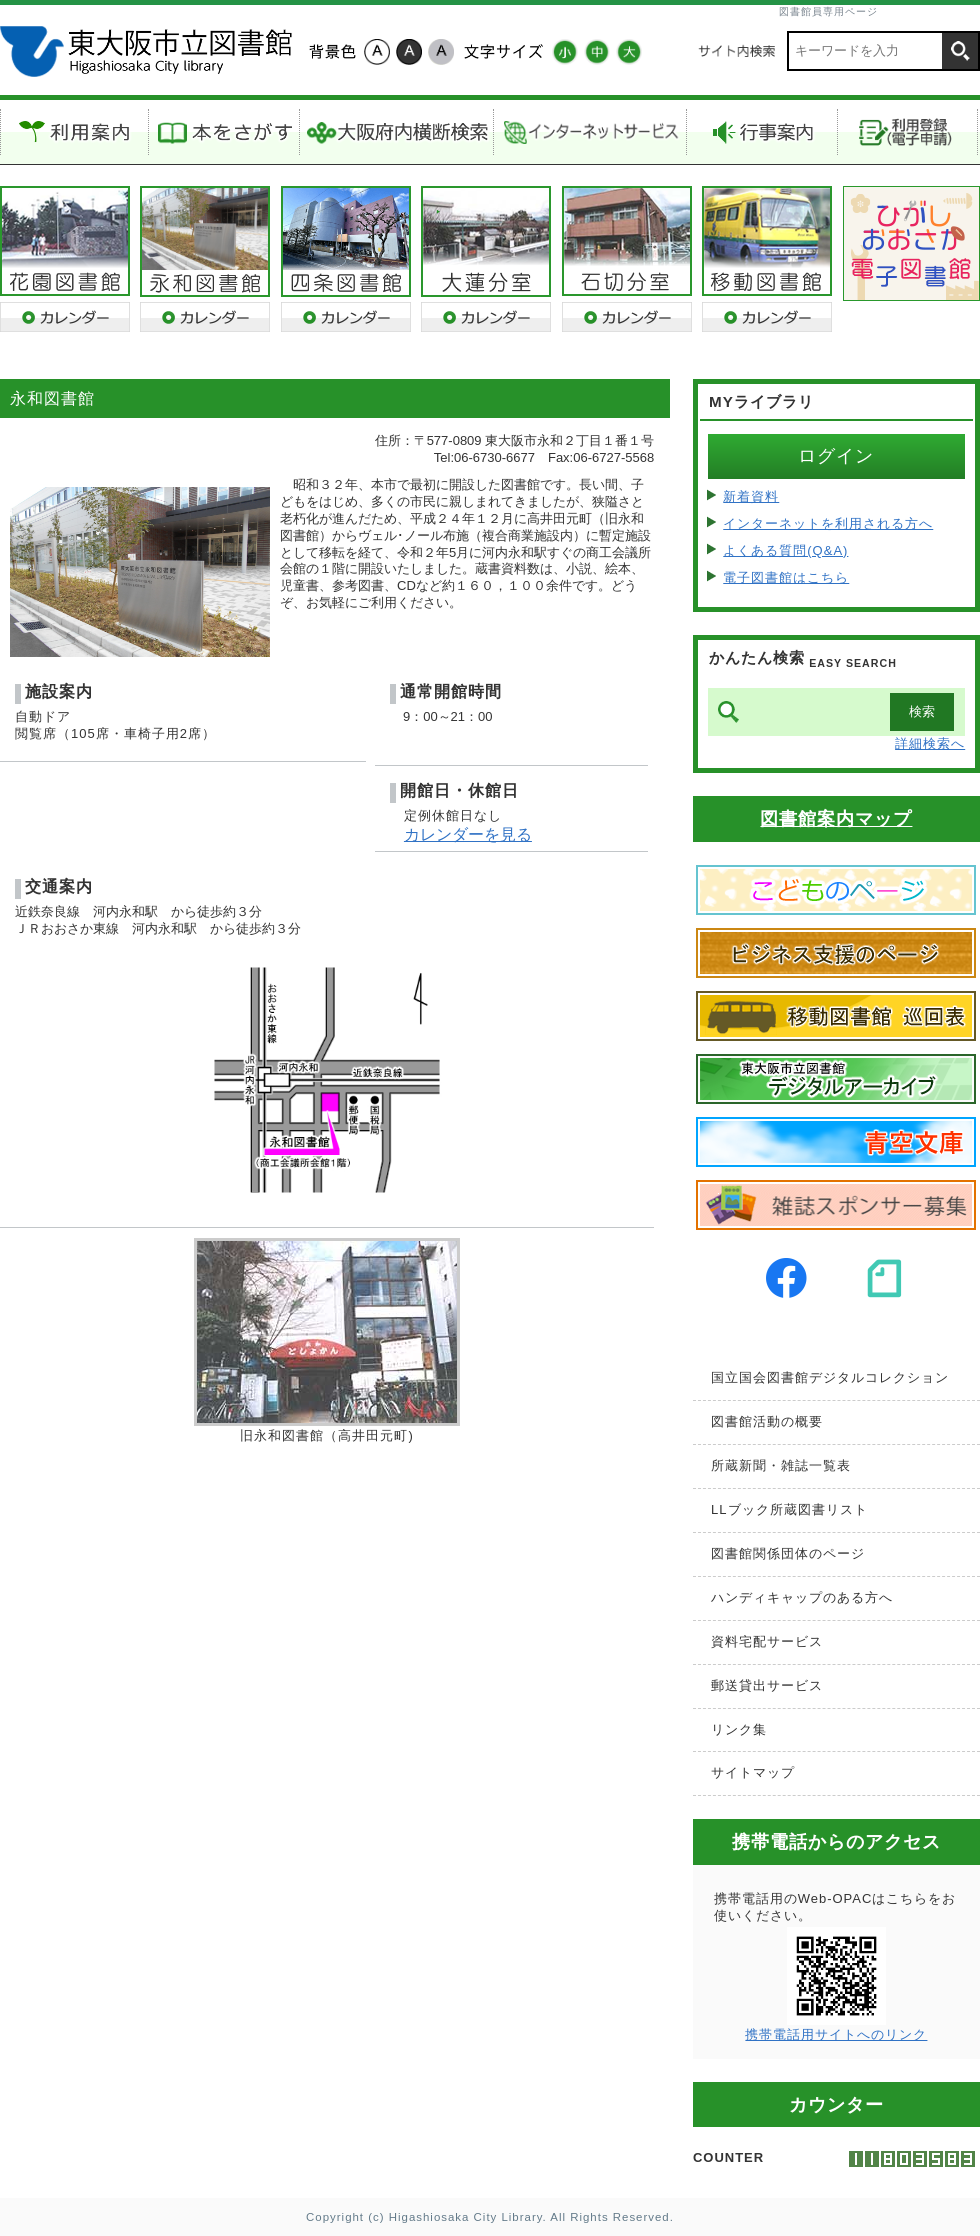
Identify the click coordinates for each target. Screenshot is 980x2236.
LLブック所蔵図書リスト (789, 1509)
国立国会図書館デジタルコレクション (830, 1377)
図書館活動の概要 (767, 1421)
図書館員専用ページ (828, 11)
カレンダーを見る (468, 834)
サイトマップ (753, 1772)
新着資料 (751, 496)
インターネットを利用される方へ (828, 523)
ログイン (836, 456)
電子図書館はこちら (786, 577)
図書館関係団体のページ (788, 1553)
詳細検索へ (930, 743)
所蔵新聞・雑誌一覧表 (781, 1465)
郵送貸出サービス (767, 1685)
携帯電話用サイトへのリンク (836, 2034)
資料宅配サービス (767, 1641)
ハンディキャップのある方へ (802, 1597)
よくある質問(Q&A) (785, 550)
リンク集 (739, 1729)
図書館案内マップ (836, 819)
